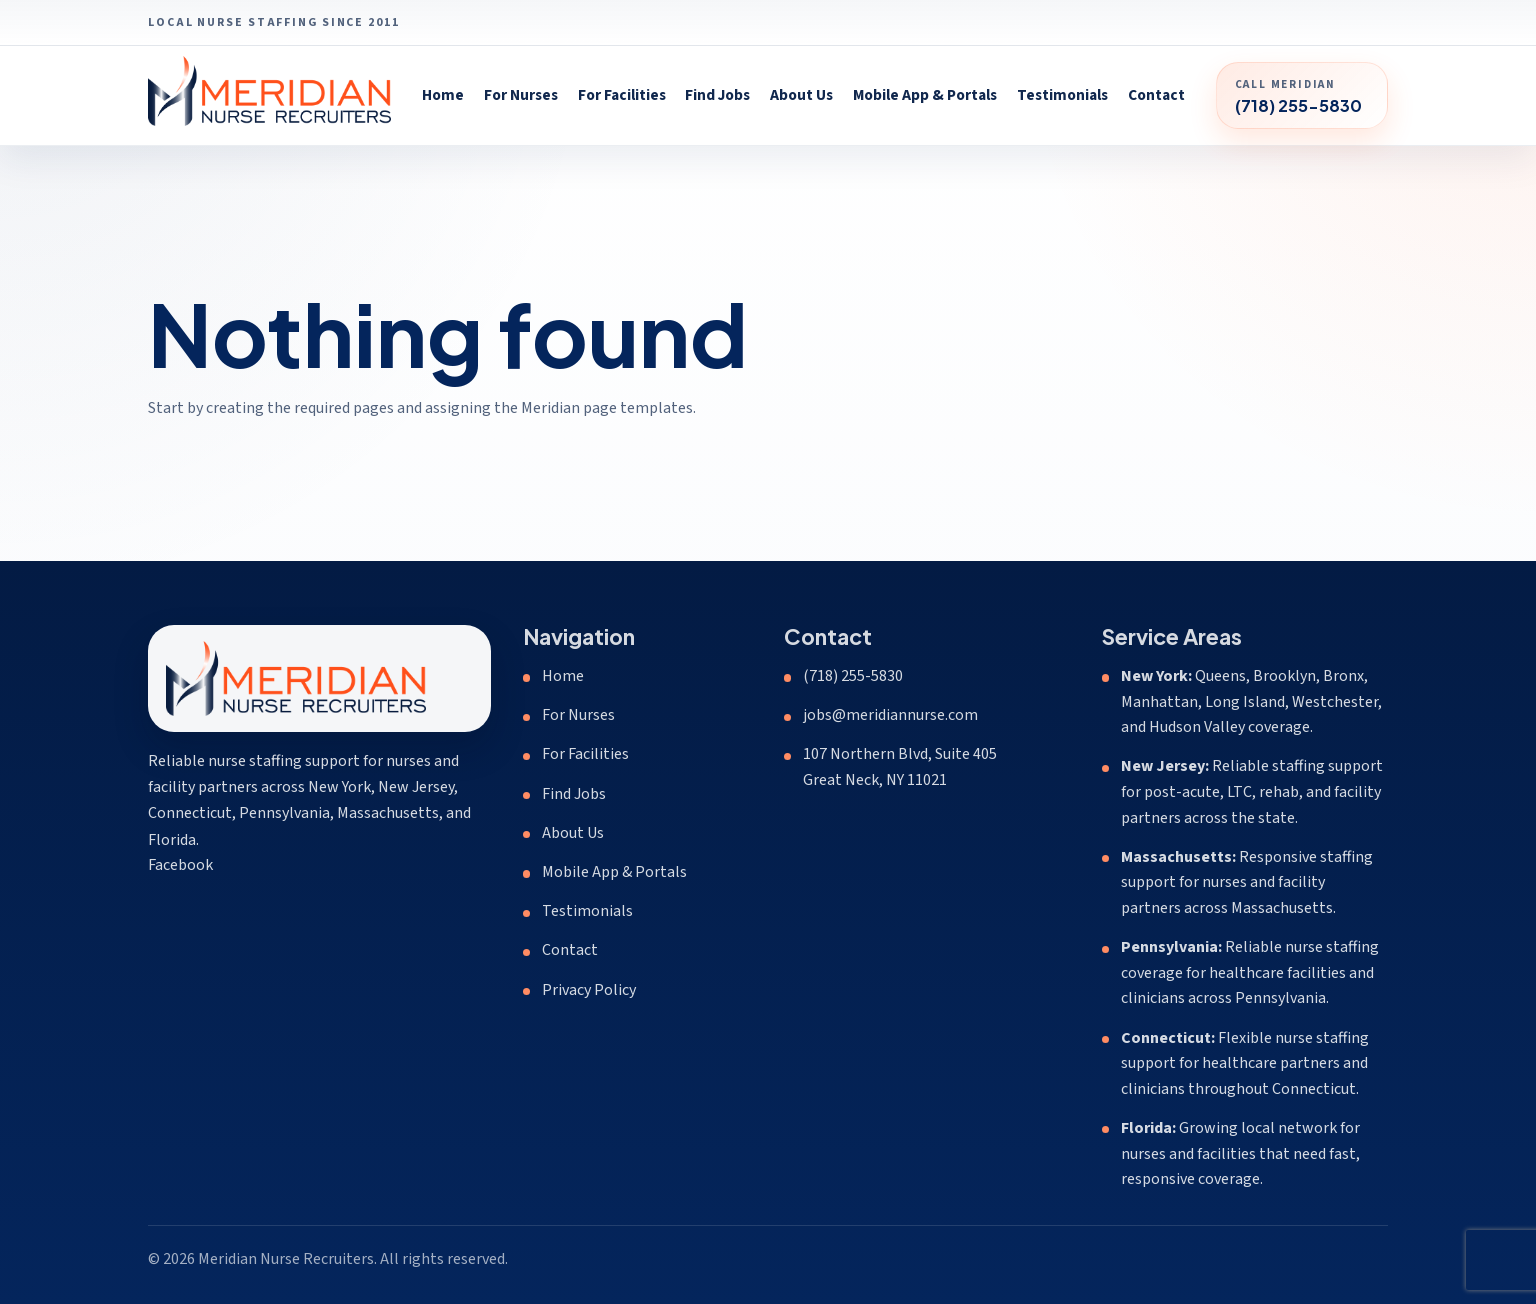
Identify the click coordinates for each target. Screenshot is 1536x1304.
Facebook (180, 865)
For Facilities (622, 95)
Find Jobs (717, 95)
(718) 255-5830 (853, 676)
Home (443, 95)
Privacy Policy (589, 990)
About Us (801, 95)
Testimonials (1062, 95)
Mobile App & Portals (925, 95)
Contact (1156, 95)
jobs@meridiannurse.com (890, 715)
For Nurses (521, 95)
